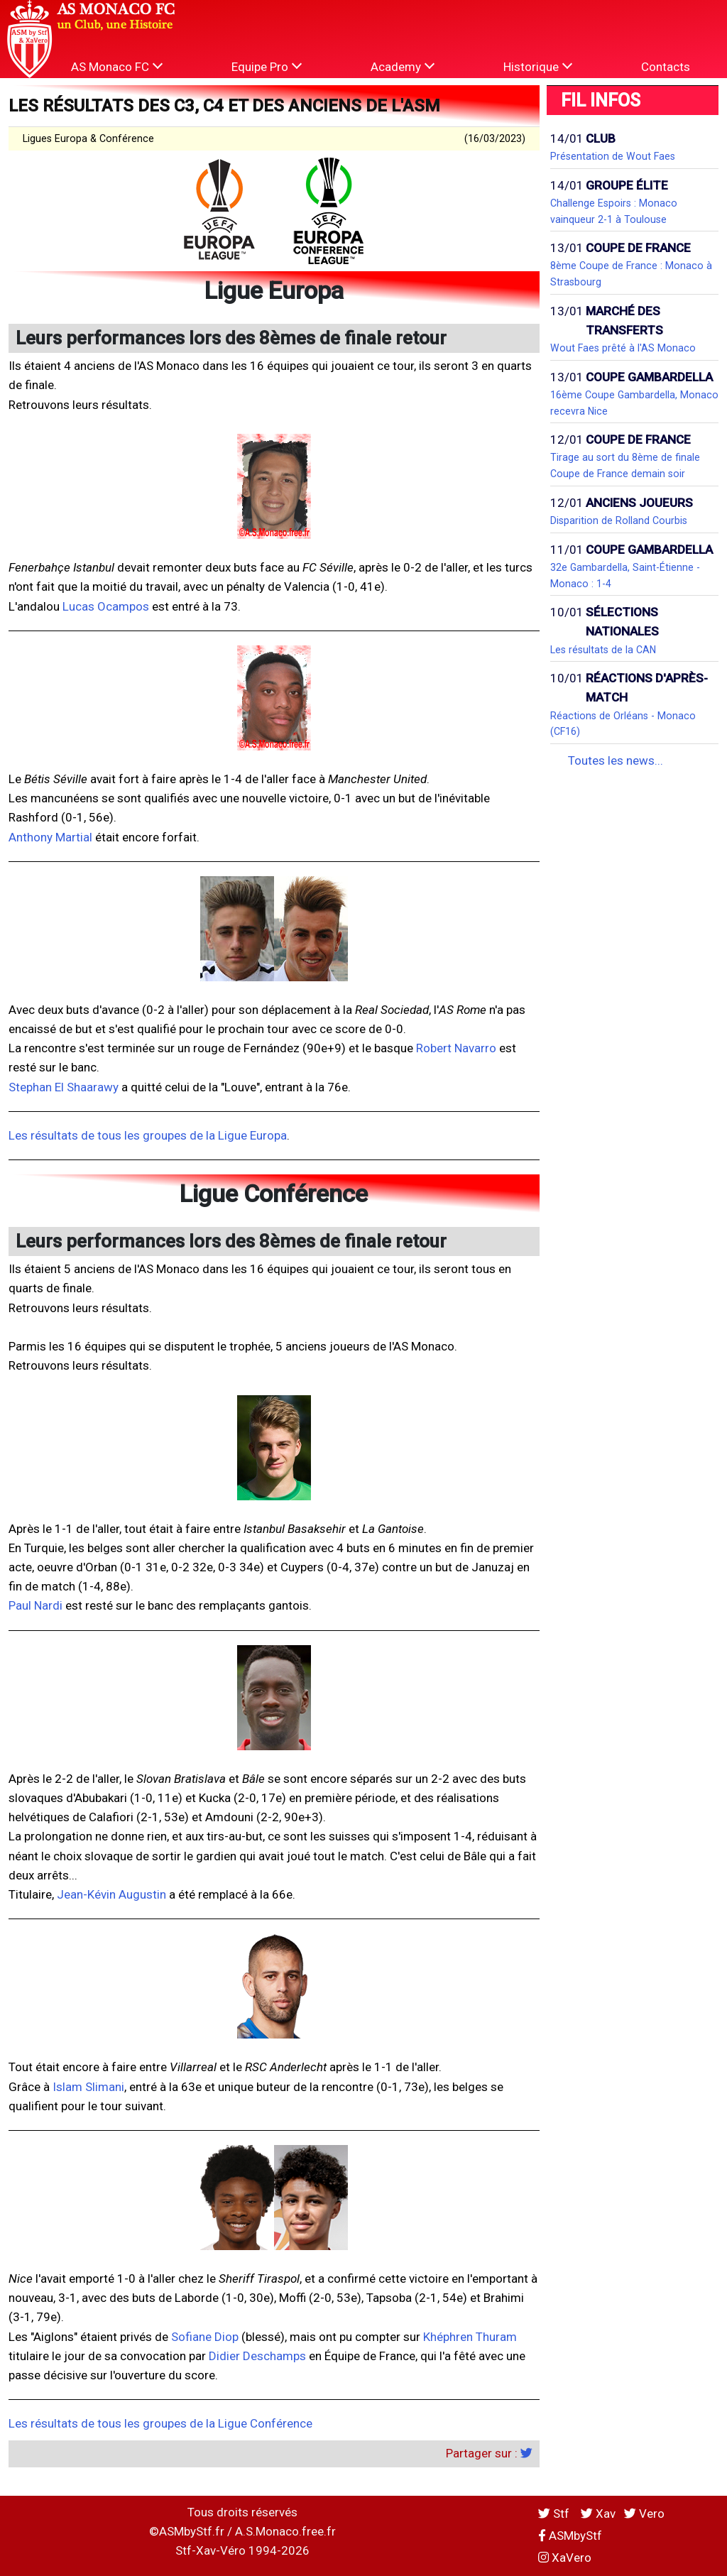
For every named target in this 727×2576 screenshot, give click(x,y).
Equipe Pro (266, 66)
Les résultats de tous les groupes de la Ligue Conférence (160, 2423)
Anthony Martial (50, 837)
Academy (402, 66)
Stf (555, 2513)
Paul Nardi (35, 1605)
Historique (537, 66)
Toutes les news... (615, 760)
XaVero (564, 2557)
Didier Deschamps (257, 2356)
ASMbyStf (570, 2535)
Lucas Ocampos (105, 606)
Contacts (665, 67)
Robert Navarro (456, 1048)
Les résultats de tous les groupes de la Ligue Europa (148, 1135)
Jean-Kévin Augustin (111, 1894)
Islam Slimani (88, 2087)
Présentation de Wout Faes (612, 156)
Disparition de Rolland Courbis (618, 520)
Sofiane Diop (205, 2337)
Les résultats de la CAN (603, 649)
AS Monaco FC (117, 66)
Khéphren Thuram (470, 2337)
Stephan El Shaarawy (64, 1087)
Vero (644, 2513)
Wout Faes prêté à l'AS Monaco (623, 348)
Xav (598, 2513)
